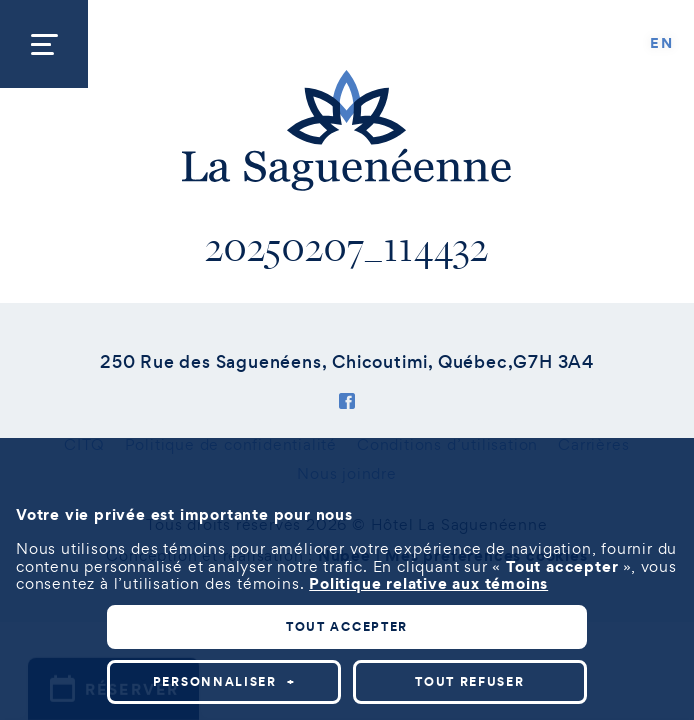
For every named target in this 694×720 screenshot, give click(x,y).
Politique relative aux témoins (428, 583)
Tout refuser (469, 681)
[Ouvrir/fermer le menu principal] (44, 44)
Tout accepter (347, 626)
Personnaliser (224, 681)
